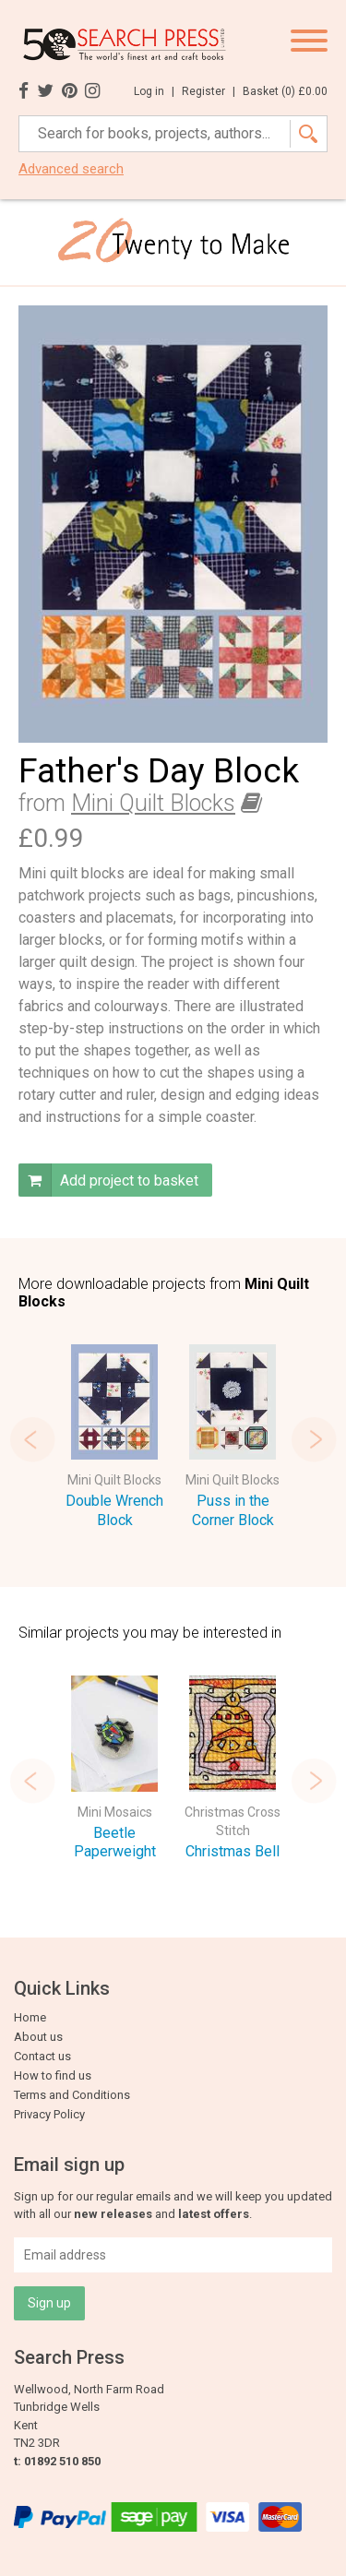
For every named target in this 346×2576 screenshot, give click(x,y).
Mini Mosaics (115, 1812)
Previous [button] (32, 1439)
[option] (114, 1439)
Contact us (42, 2056)
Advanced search (71, 169)
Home (30, 2017)
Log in (154, 91)
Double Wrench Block (114, 1510)
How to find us (52, 2075)
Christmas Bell (232, 1851)
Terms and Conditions (72, 2095)
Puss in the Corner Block (233, 1510)
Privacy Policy (49, 2114)
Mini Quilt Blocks (153, 803)
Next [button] (314, 1439)
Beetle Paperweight (115, 1842)
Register (208, 91)
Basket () (285, 91)
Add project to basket (108, 1180)
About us (38, 2037)
